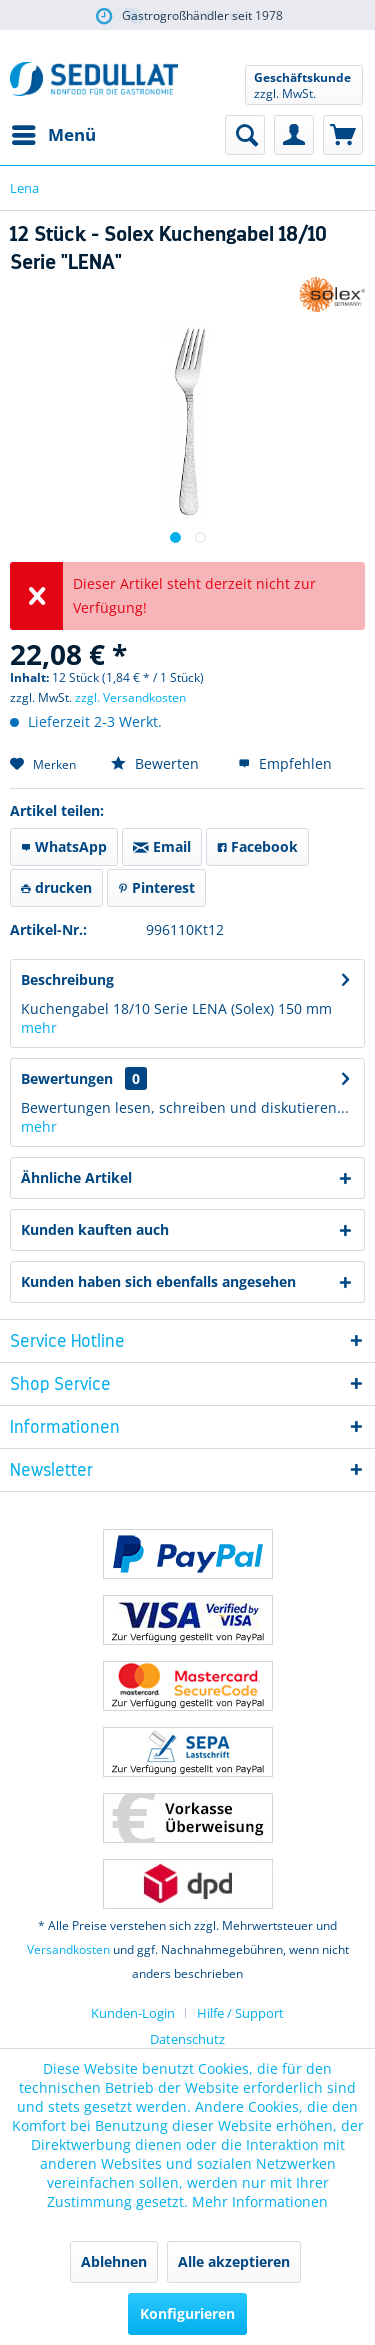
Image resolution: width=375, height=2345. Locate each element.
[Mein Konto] (294, 135)
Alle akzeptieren (234, 2261)
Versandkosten (68, 1949)
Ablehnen (114, 2261)
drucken (56, 887)
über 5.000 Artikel (187, 16)
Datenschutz (187, 2039)
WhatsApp (64, 846)
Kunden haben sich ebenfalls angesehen (158, 1281)
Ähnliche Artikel (76, 1177)
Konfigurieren (187, 2313)
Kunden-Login (133, 2013)
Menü (54, 132)
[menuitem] (53, 135)
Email (162, 846)
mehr (39, 1027)
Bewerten (155, 763)
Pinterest (156, 887)
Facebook (257, 846)
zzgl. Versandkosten (130, 697)
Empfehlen (285, 763)
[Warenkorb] (343, 135)
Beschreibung (67, 979)
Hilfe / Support (240, 2013)
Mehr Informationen (260, 2201)
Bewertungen (67, 1078)
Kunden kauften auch (95, 1229)
